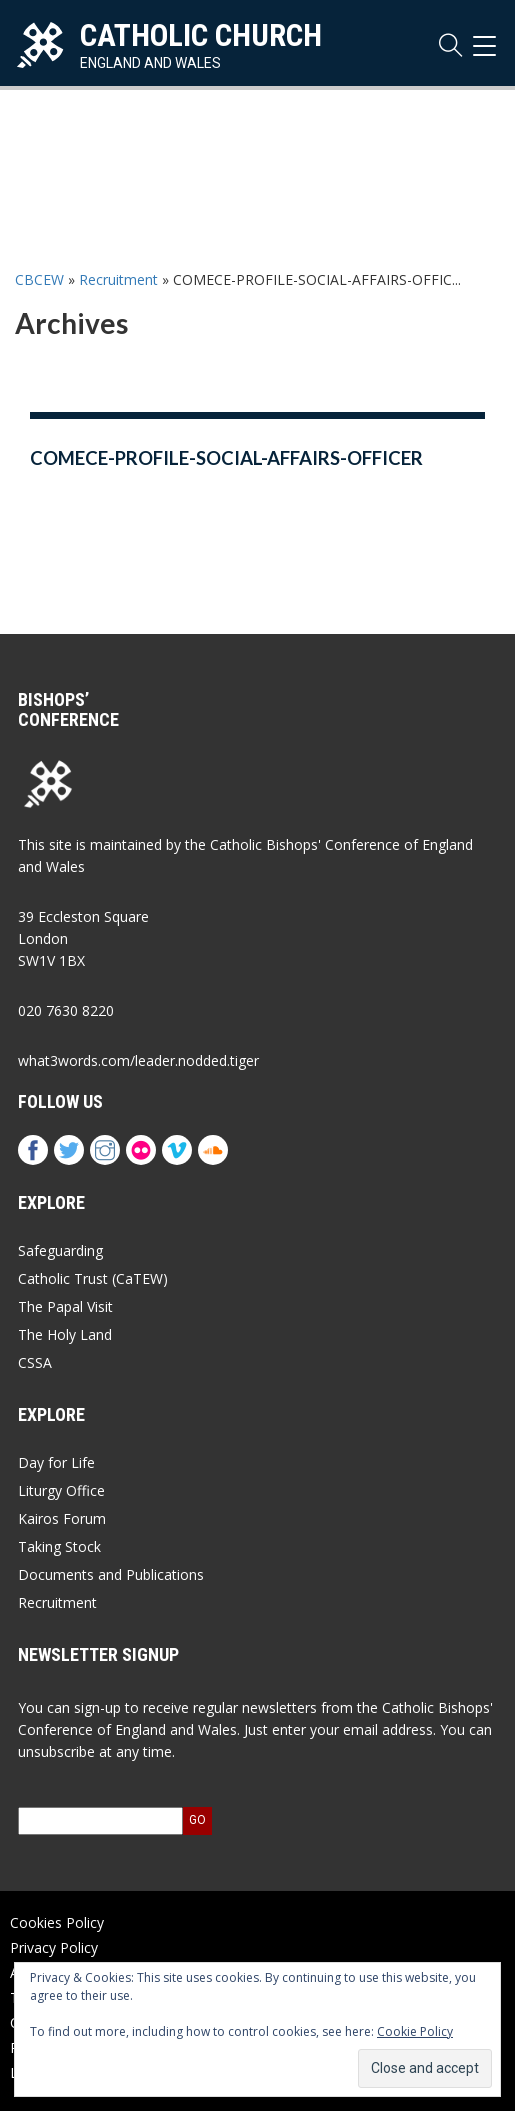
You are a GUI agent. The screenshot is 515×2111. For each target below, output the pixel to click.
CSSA (35, 1362)
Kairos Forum (62, 1518)
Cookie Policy (415, 2031)
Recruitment (118, 279)
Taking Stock (59, 1546)
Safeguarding (60, 1250)
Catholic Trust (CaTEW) (93, 1278)
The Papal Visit (65, 1306)
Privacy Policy (54, 1947)
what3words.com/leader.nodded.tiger (138, 1060)
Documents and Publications (111, 1574)
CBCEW (39, 279)
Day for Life (56, 1462)
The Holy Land (65, 1334)
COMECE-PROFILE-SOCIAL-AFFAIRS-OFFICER (226, 458)
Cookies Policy (57, 1922)
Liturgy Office (61, 1490)
